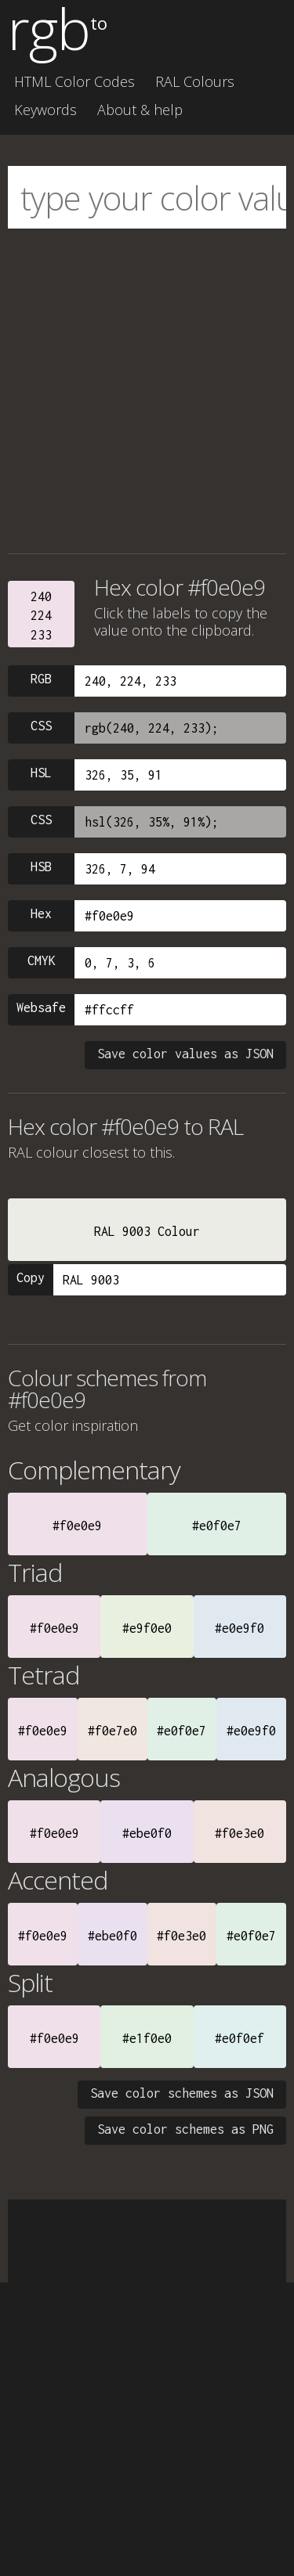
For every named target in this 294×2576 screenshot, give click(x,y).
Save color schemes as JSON (182, 2093)
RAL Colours (194, 81)
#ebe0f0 (147, 1833)
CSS (41, 726)
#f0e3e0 (239, 1833)
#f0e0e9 (77, 1526)
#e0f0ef (239, 2038)
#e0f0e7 (216, 1526)
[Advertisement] (147, 391)
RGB (41, 679)
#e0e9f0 (239, 1628)
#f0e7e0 (112, 1731)
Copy (30, 1277)
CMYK (41, 960)
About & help (140, 109)
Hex (41, 913)
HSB (41, 866)
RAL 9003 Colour (147, 1231)
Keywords (45, 109)
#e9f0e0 (147, 1628)
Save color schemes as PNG (185, 2129)
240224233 (41, 615)
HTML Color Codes (74, 81)
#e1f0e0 (147, 2038)
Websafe (41, 1007)
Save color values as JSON (185, 1054)
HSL (41, 773)
